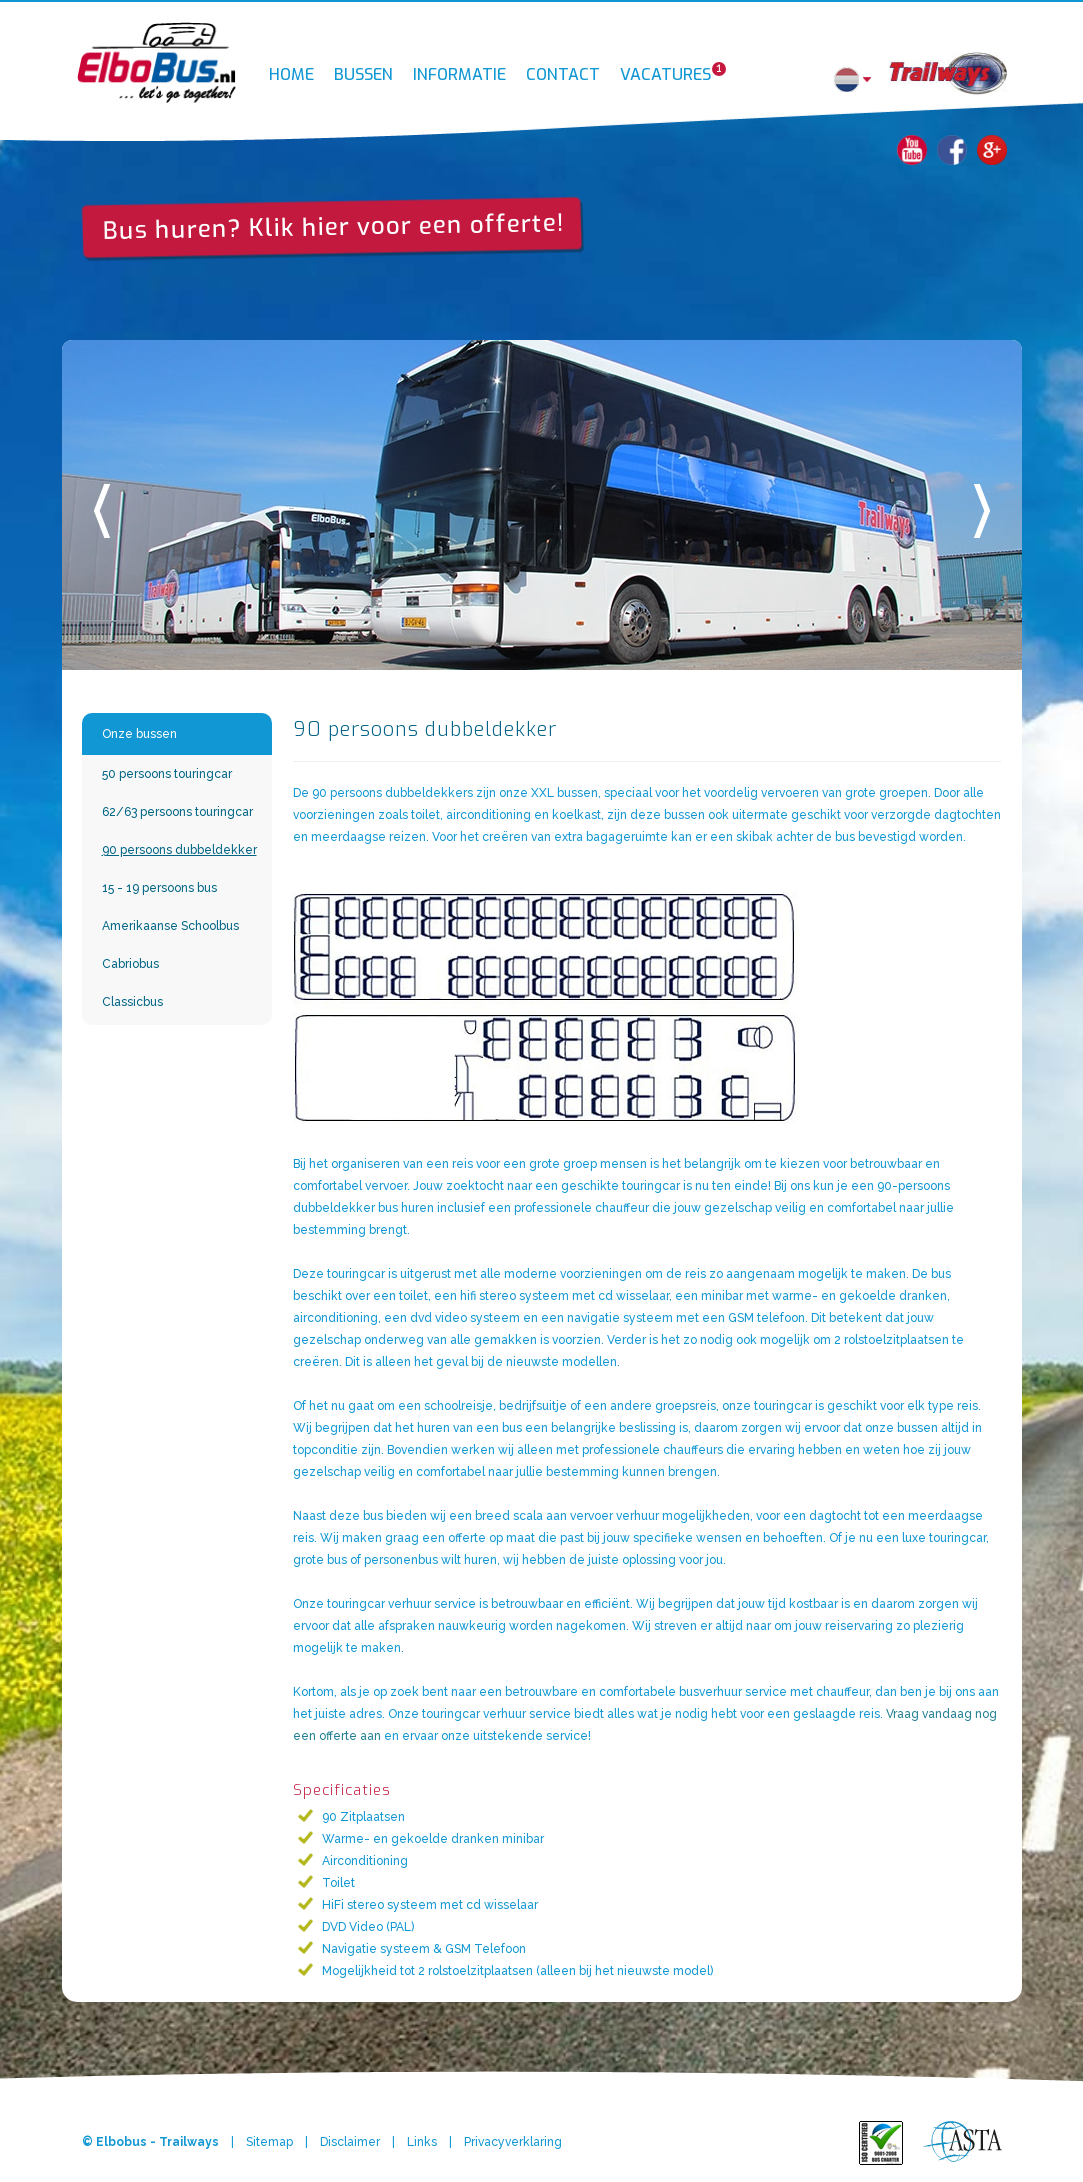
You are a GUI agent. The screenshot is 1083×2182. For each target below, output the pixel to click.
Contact (563, 65)
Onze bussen (139, 734)
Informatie (459, 65)
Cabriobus (130, 964)
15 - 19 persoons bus (159, 888)
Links (422, 2142)
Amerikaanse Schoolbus (170, 926)
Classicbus (132, 1002)
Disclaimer (350, 2142)
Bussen (363, 65)
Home (291, 65)
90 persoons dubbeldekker (179, 850)
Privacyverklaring (513, 2142)
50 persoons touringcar (167, 774)
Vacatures (670, 64)
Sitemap (269, 2142)
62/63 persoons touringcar (177, 812)
